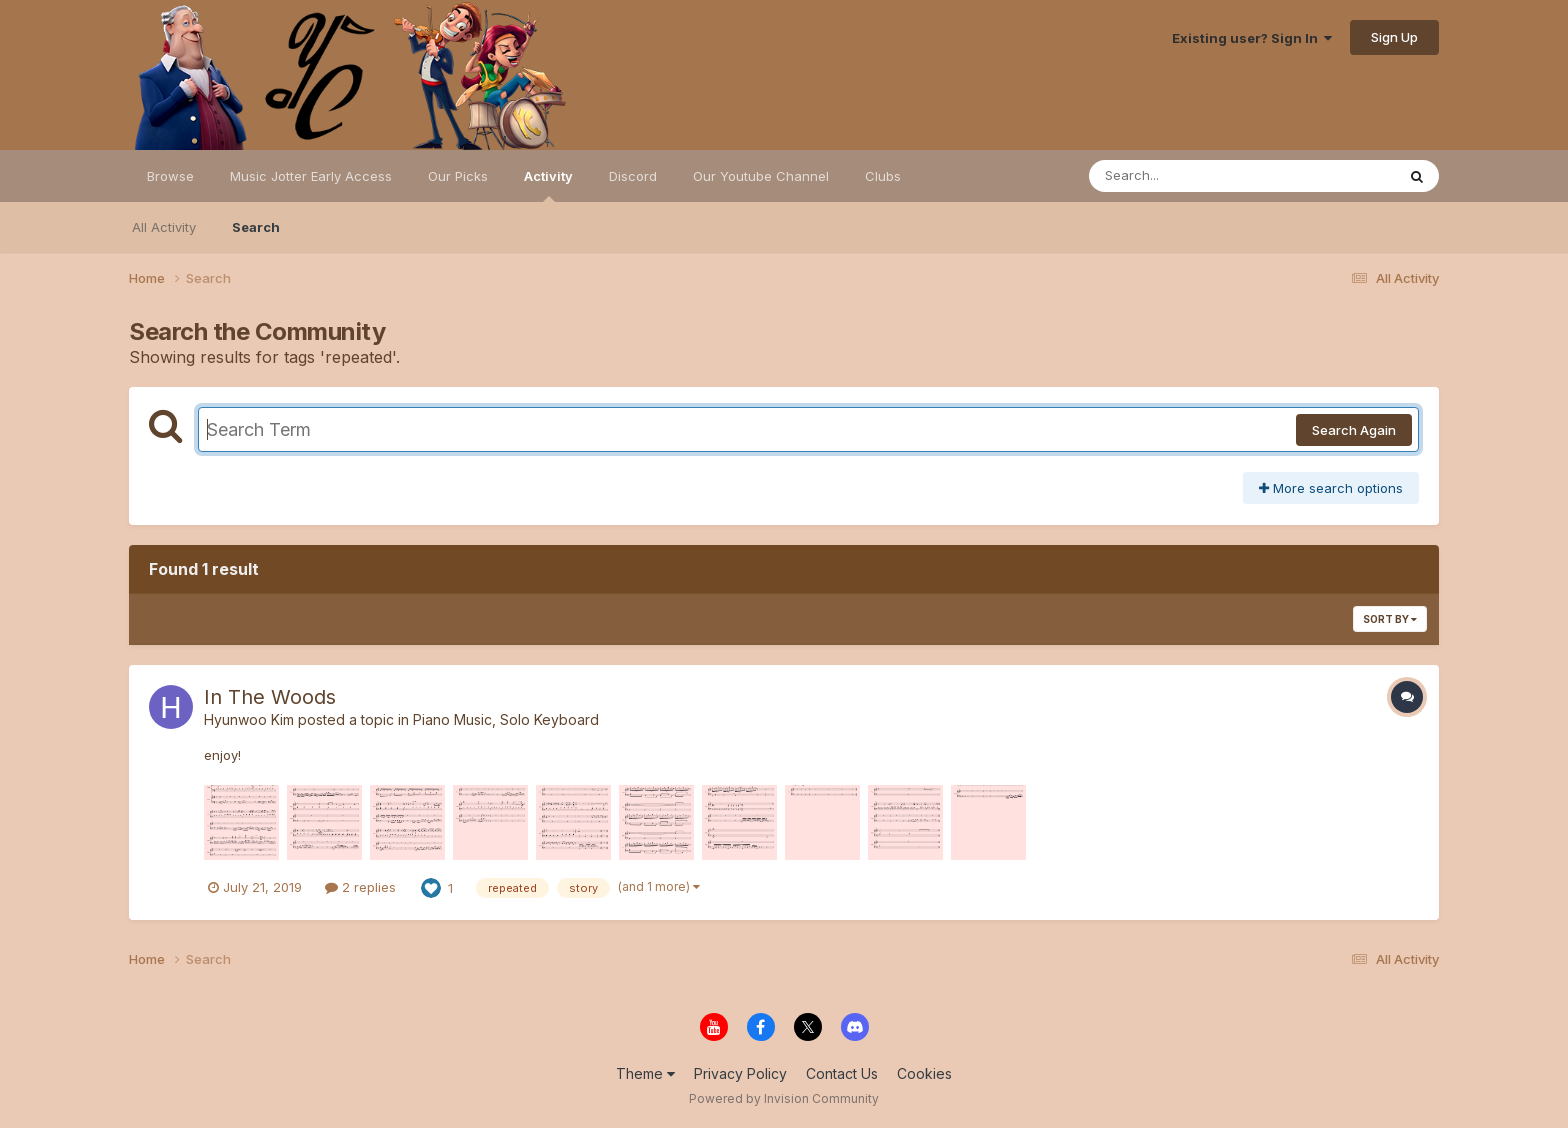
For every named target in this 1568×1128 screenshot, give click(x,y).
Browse (170, 176)
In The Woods (270, 697)
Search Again (1354, 430)
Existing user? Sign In (1252, 38)
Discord (633, 176)
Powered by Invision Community (784, 1098)
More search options (1331, 488)
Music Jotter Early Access (311, 176)
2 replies (360, 887)
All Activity (164, 227)
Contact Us (842, 1073)
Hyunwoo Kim (249, 719)
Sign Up (1394, 37)
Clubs (883, 176)
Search (256, 227)
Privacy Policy (740, 1073)
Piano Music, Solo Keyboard (506, 719)
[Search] (1187, 176)
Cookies (924, 1073)
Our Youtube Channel (761, 176)
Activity (548, 185)
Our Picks (458, 176)
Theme (645, 1073)
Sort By (1390, 619)
